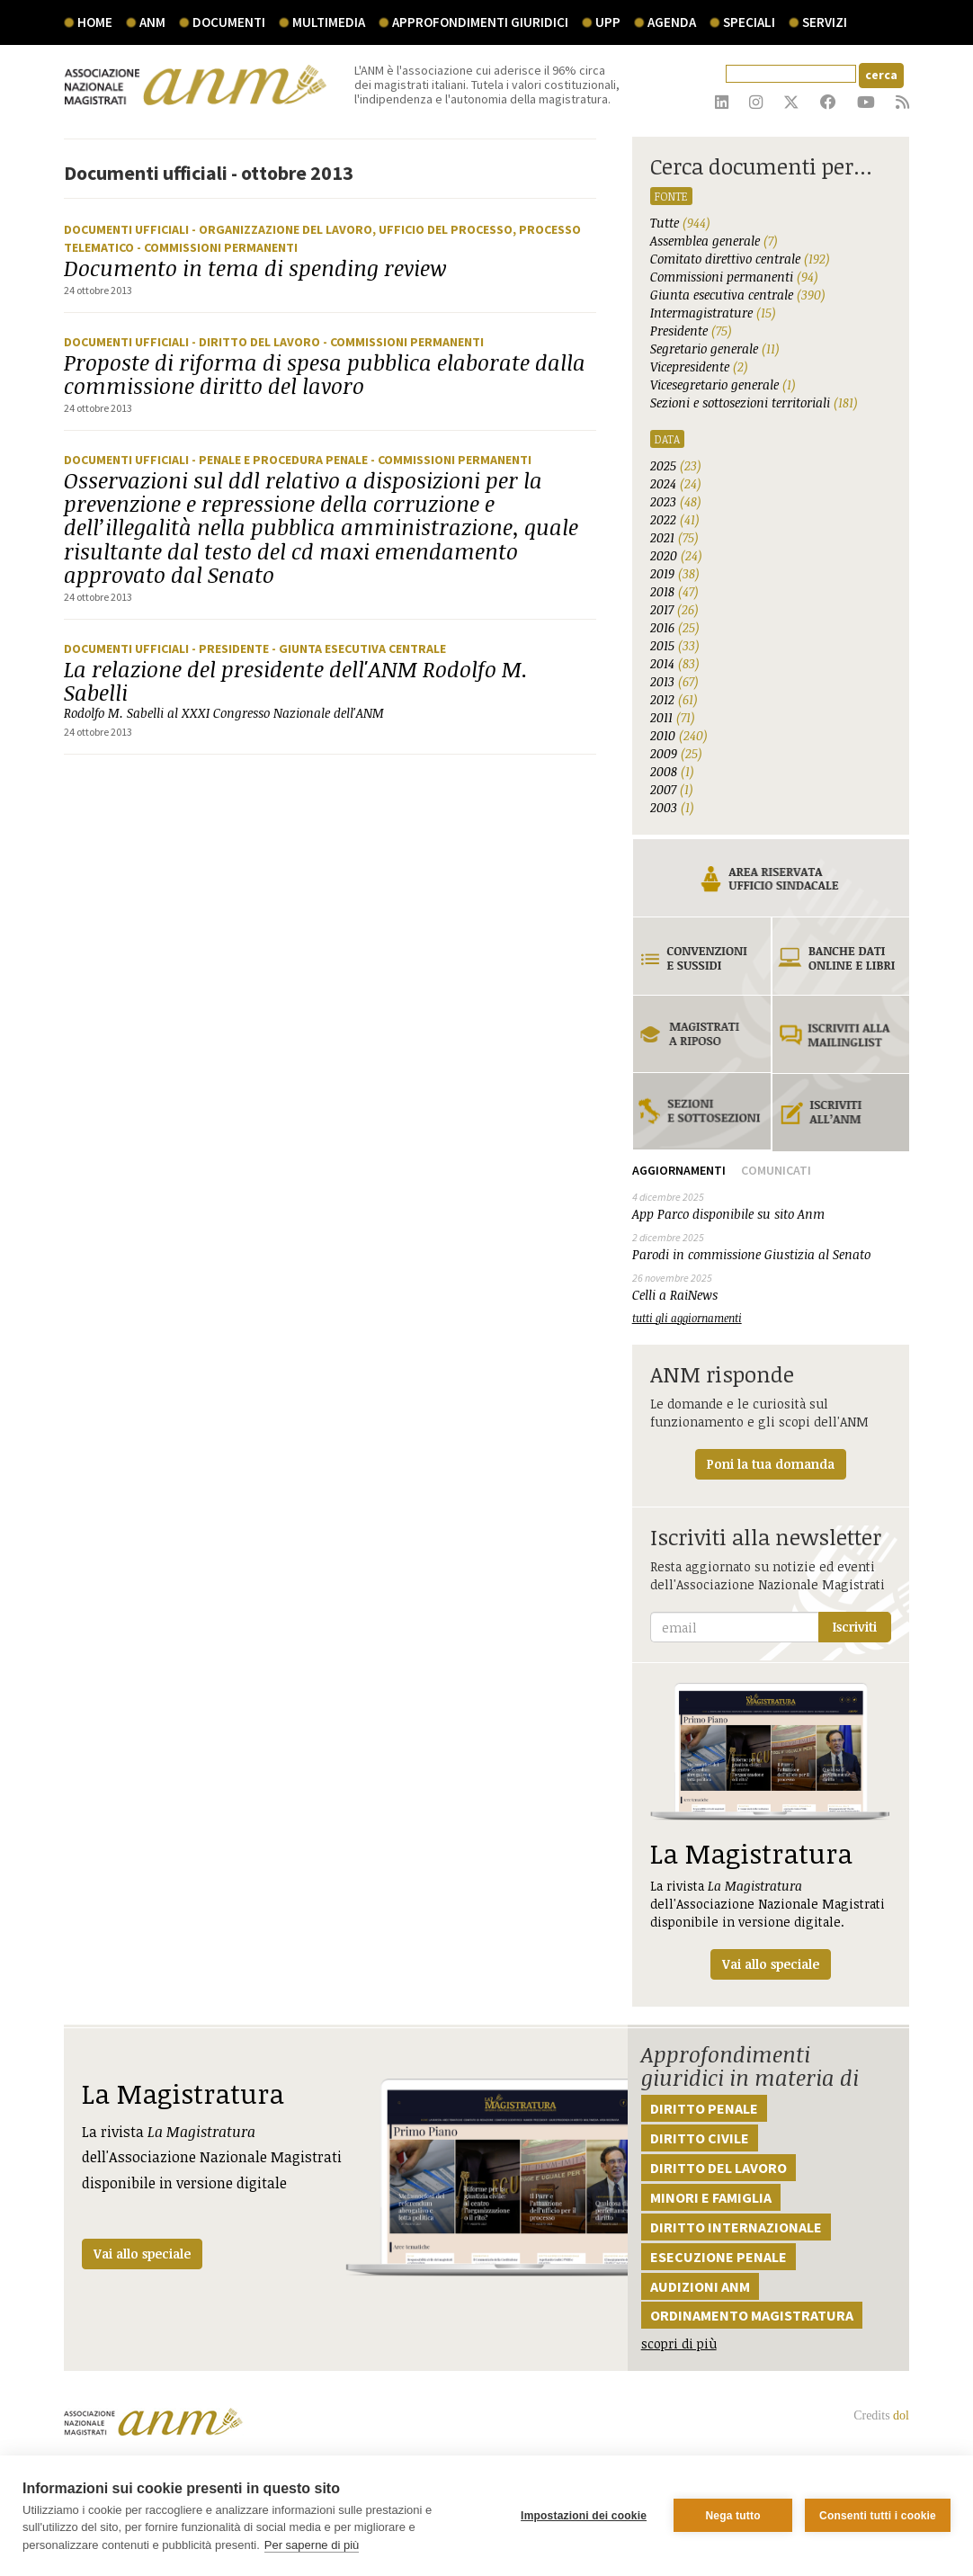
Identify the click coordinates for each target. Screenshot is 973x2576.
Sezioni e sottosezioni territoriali (754, 402)
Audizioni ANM (700, 2286)
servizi (824, 22)
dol (901, 2415)
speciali (749, 22)
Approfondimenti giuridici (480, 22)
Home (94, 22)
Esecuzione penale (718, 2257)
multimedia (328, 22)
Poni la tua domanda (771, 1463)
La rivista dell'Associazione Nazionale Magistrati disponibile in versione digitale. (770, 1831)
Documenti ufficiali (128, 229)
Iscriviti (855, 1626)
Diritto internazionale (736, 2227)
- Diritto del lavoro (257, 342)
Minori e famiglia (711, 2197)
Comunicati (776, 1170)
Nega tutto (732, 2515)
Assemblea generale (714, 240)
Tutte (680, 222)
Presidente (691, 330)
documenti (228, 22)
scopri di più (679, 2343)
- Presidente (232, 648)
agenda (671, 22)
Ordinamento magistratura (751, 2315)
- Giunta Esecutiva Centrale (359, 648)
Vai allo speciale (142, 2253)
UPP (607, 22)
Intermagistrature (713, 312)
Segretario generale (715, 348)
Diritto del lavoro (718, 2168)
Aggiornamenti (679, 1170)
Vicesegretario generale (723, 384)
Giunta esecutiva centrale (738, 294)
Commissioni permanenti (734, 276)
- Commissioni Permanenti (217, 247)
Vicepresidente (699, 366)
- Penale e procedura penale (281, 460)
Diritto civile (699, 2138)
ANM (152, 22)
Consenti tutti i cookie (877, 2515)
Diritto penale (704, 2108)
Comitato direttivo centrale (740, 258)
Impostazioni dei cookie (584, 2515)
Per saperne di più (312, 2545)
